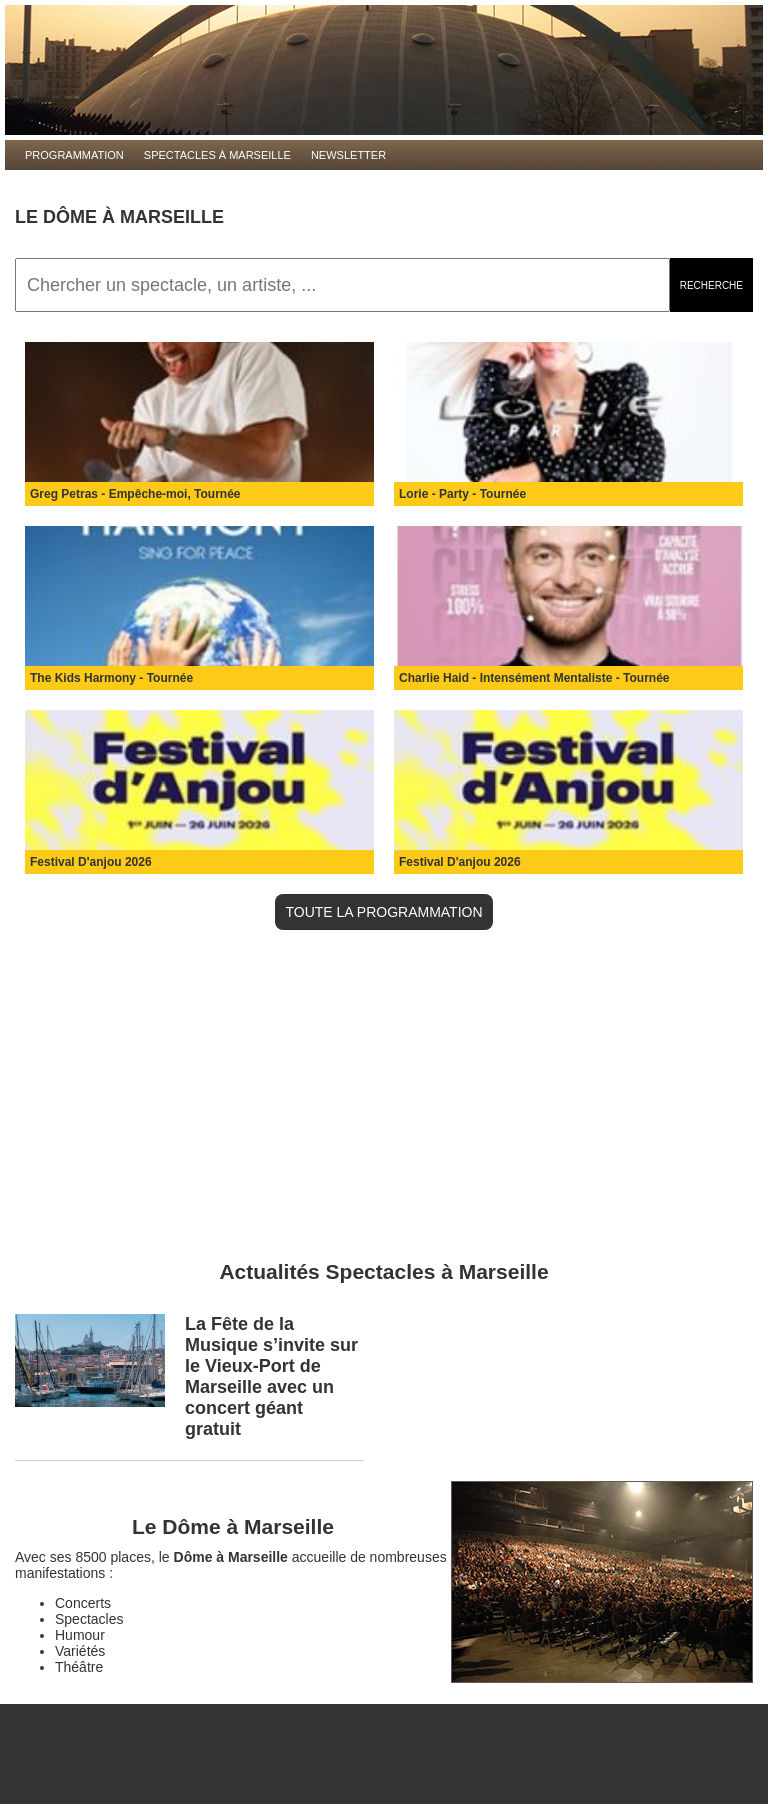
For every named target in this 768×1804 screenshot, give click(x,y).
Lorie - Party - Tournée (462, 494)
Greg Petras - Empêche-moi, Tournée (135, 494)
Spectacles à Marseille (217, 155)
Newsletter (348, 155)
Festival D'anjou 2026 (91, 862)
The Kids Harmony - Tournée (111, 678)
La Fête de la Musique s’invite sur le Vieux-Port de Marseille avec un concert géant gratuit (271, 1376)
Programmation (74, 155)
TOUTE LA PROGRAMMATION (383, 912)
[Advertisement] (384, 1100)
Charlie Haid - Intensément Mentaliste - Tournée (534, 678)
